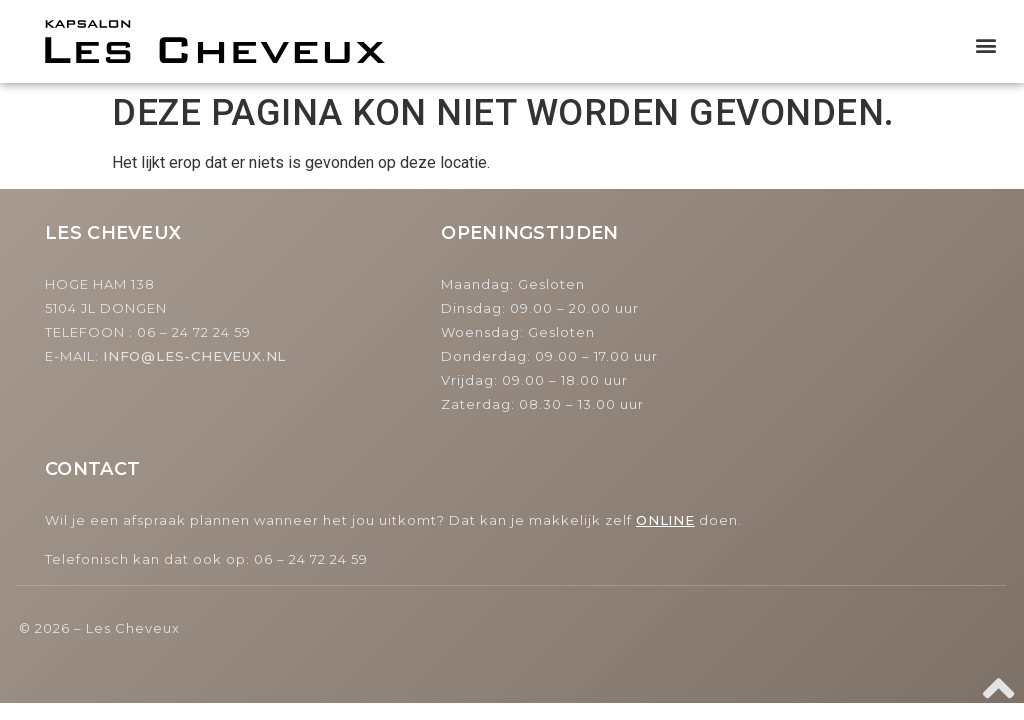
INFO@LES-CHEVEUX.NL (194, 356)
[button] (986, 45)
